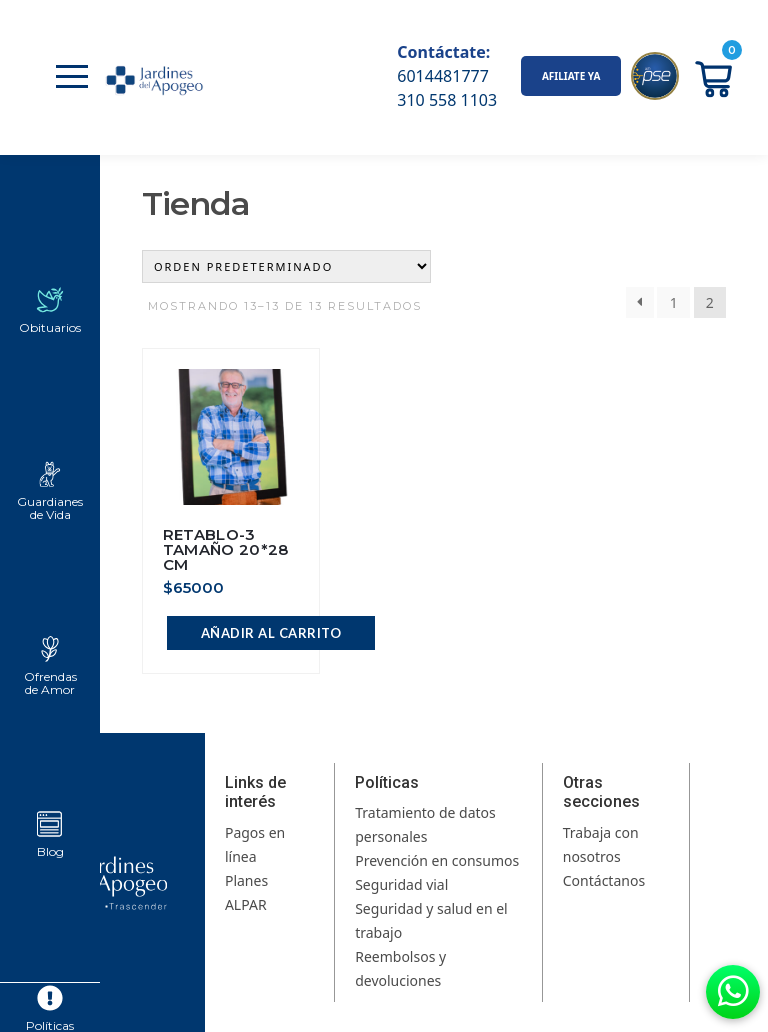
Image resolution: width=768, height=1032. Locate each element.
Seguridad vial (401, 884)
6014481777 (443, 76)
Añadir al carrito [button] (271, 633)
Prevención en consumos (437, 860)
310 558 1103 (447, 100)
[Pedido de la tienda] (286, 266)
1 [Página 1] (674, 302)
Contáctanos (604, 880)
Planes (246, 880)
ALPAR (246, 904)
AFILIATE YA (571, 76)
